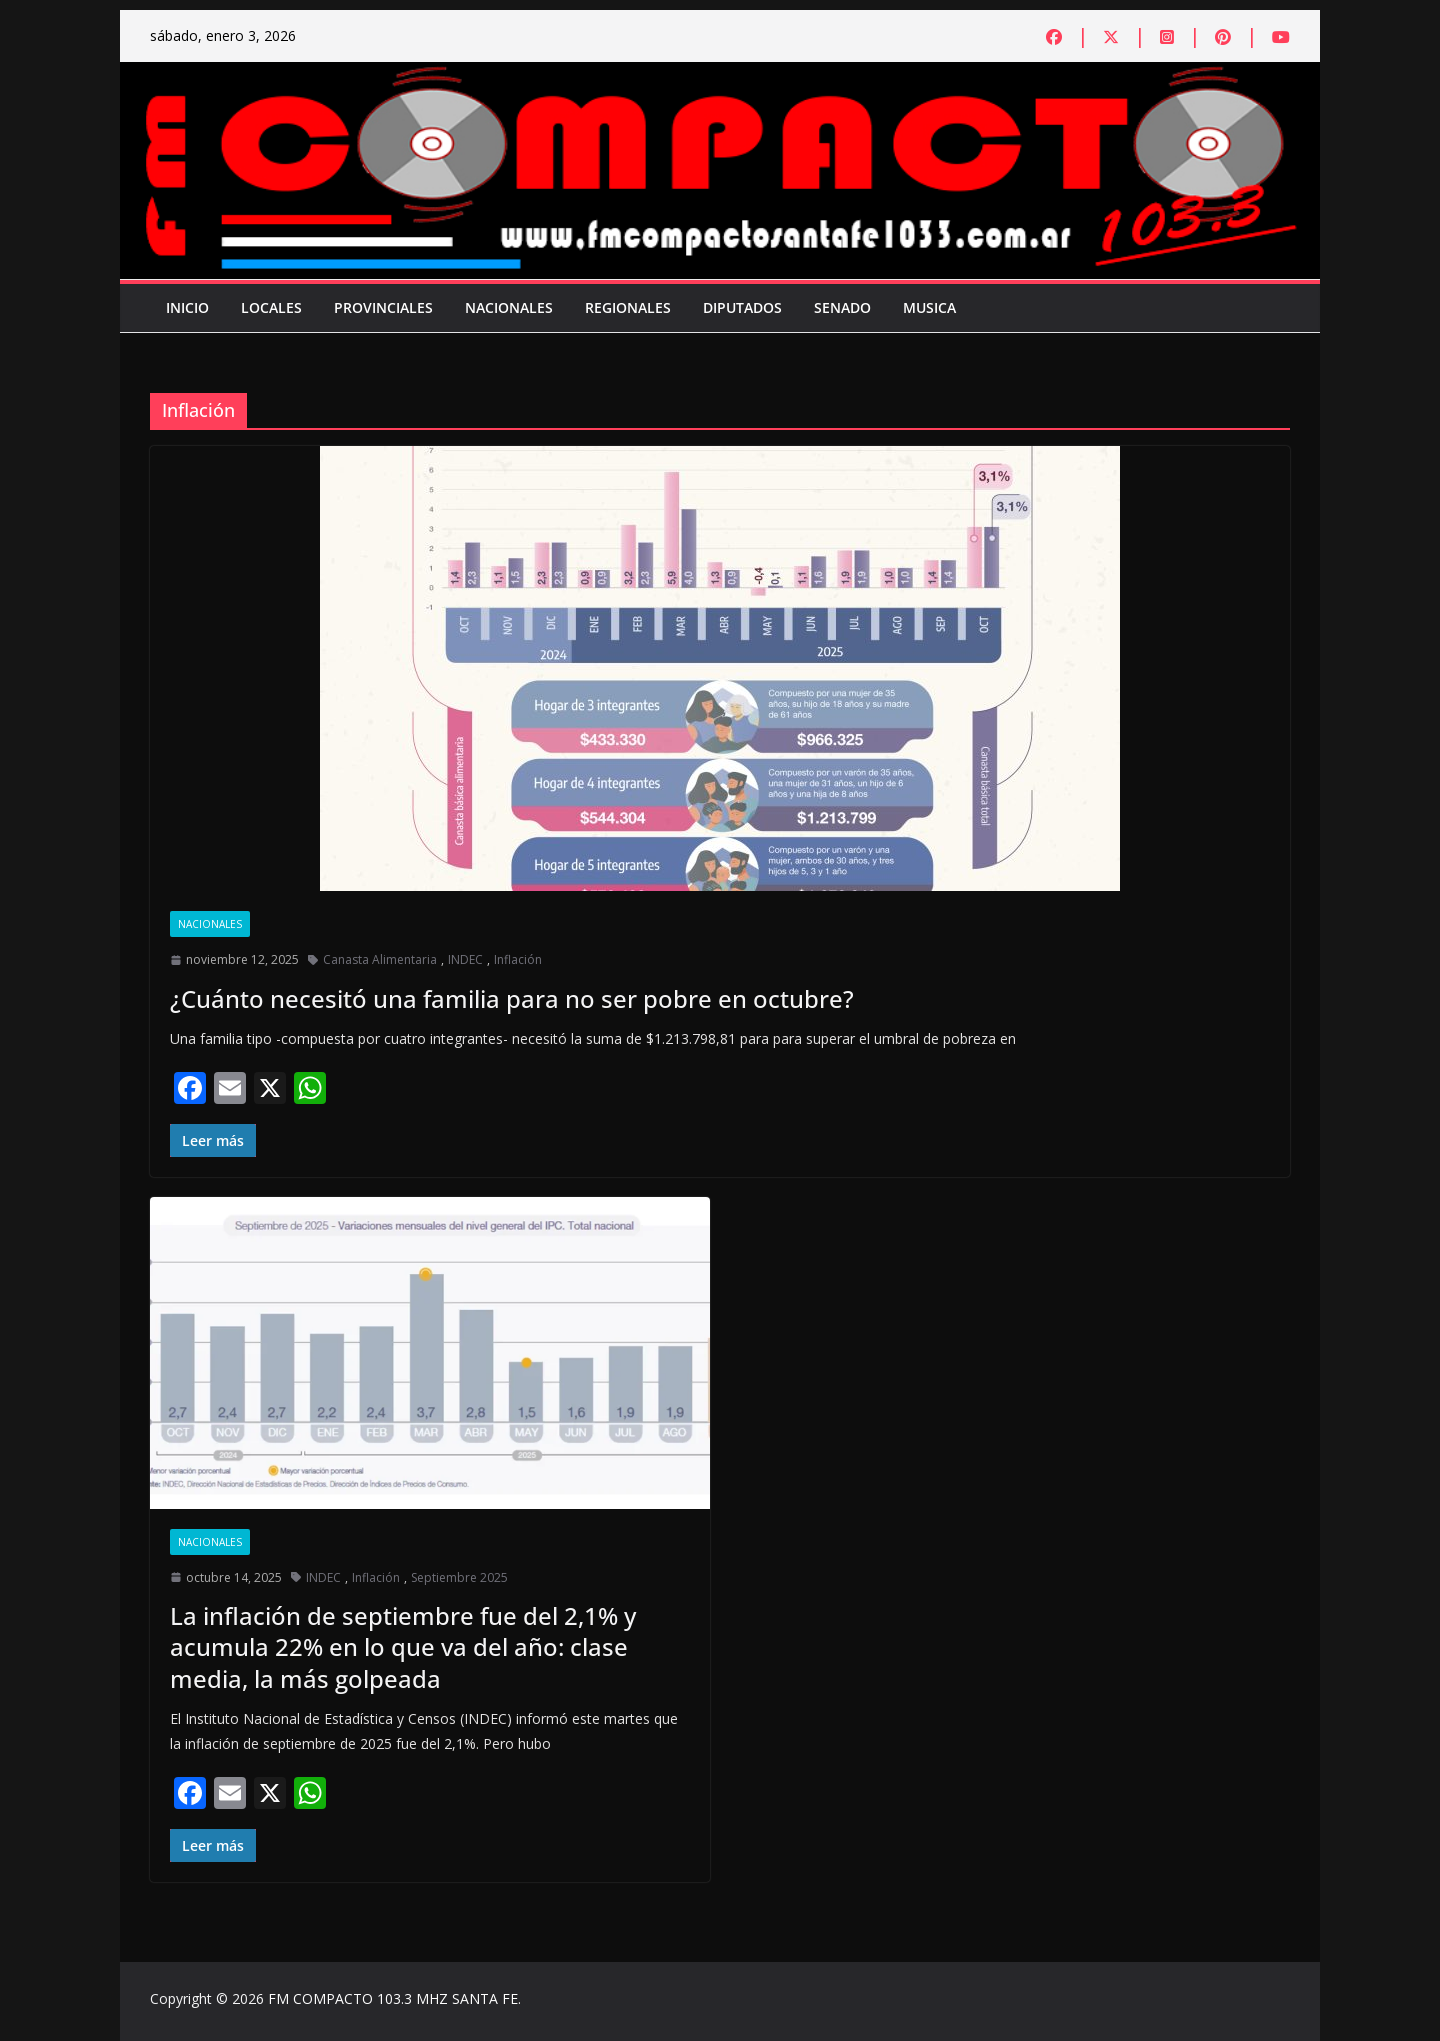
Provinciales (383, 307)
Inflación (518, 959)
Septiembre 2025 (459, 1577)
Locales (271, 307)
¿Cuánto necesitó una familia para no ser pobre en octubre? (512, 998)
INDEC (465, 959)
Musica (929, 307)
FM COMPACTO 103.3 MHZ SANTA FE (393, 1998)
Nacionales (509, 307)
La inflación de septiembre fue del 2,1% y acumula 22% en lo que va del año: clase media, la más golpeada (403, 1646)
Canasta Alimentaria (380, 959)
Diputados (742, 307)
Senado (842, 307)
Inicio (187, 307)
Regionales (628, 307)
